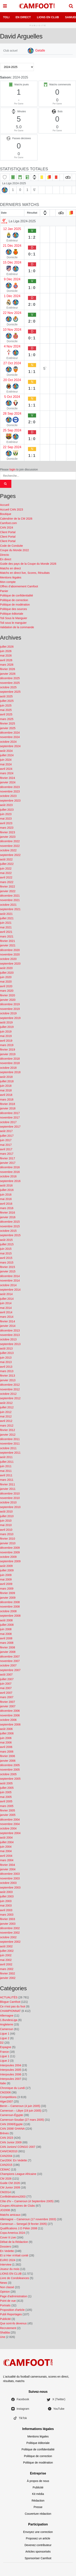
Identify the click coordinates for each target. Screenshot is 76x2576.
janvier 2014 (7, 1325)
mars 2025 (6, 719)
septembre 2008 (10, 1615)
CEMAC (5, 2169)
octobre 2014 (8, 1285)
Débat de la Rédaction (14, 2241)
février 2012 (7, 1430)
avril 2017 (6, 1149)
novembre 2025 (10, 682)
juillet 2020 (7, 972)
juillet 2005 (7, 1787)
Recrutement (8, 2328)
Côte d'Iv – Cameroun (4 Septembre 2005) (27, 2201)
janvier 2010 (7, 1543)
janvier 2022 (7, 891)
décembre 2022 (10, 841)
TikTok (20, 2418)
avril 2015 (6, 1257)
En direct (5, 559)
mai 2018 (6, 1090)
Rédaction (38, 2500)
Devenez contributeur (38, 2545)
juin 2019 (6, 1031)
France (4, 2051)
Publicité (5, 2319)
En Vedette (7, 2251)
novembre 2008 (10, 1606)
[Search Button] (71, 6)
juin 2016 (6, 1194)
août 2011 (6, 1457)
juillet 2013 (7, 1353)
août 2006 (6, 1729)
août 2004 (6, 1837)
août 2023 (6, 805)
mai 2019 (6, 1036)
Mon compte (8, 582)
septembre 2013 (10, 1344)
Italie (3, 2083)
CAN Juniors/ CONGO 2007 (17, 2146)
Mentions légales (10, 577)
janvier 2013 (7, 1380)
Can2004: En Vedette (13, 2160)
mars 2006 (6, 1751)
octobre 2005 (8, 1774)
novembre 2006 (10, 1715)
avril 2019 (6, 1040)
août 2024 (6, 750)
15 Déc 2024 (12, 262)
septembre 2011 (10, 1452)
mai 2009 (6, 1579)
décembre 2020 (10, 950)
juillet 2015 (7, 1244)
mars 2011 (6, 1479)
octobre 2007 (8, 1665)
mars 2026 (6, 664)
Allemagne (6, 2015)
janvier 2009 (7, 1597)
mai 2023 (6, 818)
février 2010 (7, 1538)
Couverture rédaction (38, 2513)
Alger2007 (6, 2101)
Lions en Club (48, 17)
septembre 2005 (10, 1778)
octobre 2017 (8, 1122)
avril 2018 (6, 1094)
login (13, 469)
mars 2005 (6, 1806)
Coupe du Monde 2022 (14, 550)
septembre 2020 (10, 963)
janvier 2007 (7, 1706)
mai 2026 (6, 655)
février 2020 (7, 995)
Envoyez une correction (38, 2532)
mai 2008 (6, 1633)
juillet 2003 (7, 1896)
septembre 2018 (10, 1072)
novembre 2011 (10, 1443)
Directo (4, 554)
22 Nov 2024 (12, 313)
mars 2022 (6, 882)
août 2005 (6, 1783)
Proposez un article (38, 2538)
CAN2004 (6, 2156)
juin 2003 (6, 1901)
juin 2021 (6, 922)
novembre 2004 (10, 1824)
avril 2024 (6, 768)
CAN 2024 (6, 527)
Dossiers (5, 2246)
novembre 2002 (10, 1932)
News (3, 2282)
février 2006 (7, 1756)
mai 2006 (6, 1742)
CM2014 (5, 2192)
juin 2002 (6, 1955)
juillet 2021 (7, 918)
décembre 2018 (10, 1058)
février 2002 (7, 1973)
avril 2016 (6, 1203)
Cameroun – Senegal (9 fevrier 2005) (23, 2223)
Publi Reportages (11, 2314)
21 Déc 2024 (12, 245)
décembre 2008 (10, 1602)
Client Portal (7, 532)
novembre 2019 (10, 1008)
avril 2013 (6, 1366)
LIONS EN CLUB (11, 2273)
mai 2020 (6, 981)
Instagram (20, 2409)
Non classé (7, 2287)
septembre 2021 (10, 909)
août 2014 (6, 1294)
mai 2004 (6, 1851)
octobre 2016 (8, 1176)
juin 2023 (6, 814)
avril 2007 (6, 1692)
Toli (6, 17)
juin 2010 (6, 1520)
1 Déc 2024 (12, 296)
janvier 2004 (7, 1869)
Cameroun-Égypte (11, 2115)
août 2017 (6, 1131)
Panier (4, 591)
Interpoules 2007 (10, 2078)
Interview (5, 2264)
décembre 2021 (10, 895)
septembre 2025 (10, 691)
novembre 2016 (10, 1172)
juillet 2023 (7, 809)
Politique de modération (15, 604)
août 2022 (6, 859)
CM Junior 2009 (10, 2187)
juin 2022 (6, 868)
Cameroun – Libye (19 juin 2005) (20, 2110)
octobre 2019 (8, 1013)
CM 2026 (6, 2178)
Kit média (38, 2494)
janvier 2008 (7, 1651)
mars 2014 (6, 1316)
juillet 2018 (7, 1081)
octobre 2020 (8, 959)
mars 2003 (6, 1914)
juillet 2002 (7, 1950)
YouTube (56, 2409)
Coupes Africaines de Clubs (17, 2205)
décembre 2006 (10, 1710)
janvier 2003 (7, 1923)
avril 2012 (6, 1421)
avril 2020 (6, 986)
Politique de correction (14, 600)
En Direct (23, 17)
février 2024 (7, 778)
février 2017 (7, 1158)
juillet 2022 (7, 863)
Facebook (20, 2399)
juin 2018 (6, 1085)
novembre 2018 (10, 1063)
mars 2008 (6, 1642)
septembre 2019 (10, 1018)
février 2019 (7, 1049)
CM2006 (5, 2092)
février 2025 (7, 723)
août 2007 (6, 1674)
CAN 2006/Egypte (11, 2124)
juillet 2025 (7, 700)
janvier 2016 (7, 1217)
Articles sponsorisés (38, 2551)
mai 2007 (6, 1688)
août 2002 (6, 1946)
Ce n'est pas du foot (12, 2006)
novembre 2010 (10, 1498)
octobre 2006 (8, 1719)
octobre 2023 (8, 796)
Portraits (5, 2305)
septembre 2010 (10, 1507)
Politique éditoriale (11, 613)
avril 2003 (6, 1910)
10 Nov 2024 (12, 329)
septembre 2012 (10, 1398)
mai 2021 (6, 927)
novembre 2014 (10, 1280)
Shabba (5, 2332)
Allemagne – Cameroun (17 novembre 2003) (28, 2219)
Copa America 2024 (12, 2232)
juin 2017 (6, 1140)
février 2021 (7, 941)
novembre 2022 (10, 845)
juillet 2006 (7, 1733)
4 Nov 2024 (12, 346)
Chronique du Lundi (12, 2088)
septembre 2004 (10, 1833)
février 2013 (7, 1375)
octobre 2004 (8, 1828)
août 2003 (6, 1892)
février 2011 (7, 1484)
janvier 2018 (7, 1108)
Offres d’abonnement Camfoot (19, 586)
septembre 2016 (10, 1181)
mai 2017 (6, 1144)
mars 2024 (6, 773)
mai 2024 (6, 764)
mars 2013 (6, 1371)
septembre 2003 (10, 1887)
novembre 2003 (10, 1878)
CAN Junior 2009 (11, 2142)
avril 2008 (6, 1638)
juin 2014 (6, 1303)
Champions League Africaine (18, 2174)
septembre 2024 (10, 746)
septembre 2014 (10, 1289)
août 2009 (6, 1566)
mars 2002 (6, 1969)
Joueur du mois (9, 2269)
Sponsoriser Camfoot (38, 2558)
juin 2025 (6, 705)
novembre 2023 (10, 791)
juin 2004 (6, 1846)
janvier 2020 (7, 999)
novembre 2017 (10, 1117)
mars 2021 (6, 936)
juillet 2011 (7, 1461)
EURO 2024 (7, 2260)
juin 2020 (6, 977)
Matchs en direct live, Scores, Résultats (25, 572)
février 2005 (7, 1810)
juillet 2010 (7, 1516)
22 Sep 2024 (12, 447)
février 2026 (7, 669)
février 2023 (7, 832)
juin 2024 (6, 759)
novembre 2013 (10, 1335)
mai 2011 (6, 1470)
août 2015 (6, 1239)
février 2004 (7, 1864)
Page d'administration (13, 2296)
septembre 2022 (10, 855)
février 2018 (7, 1104)
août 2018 (6, 1076)
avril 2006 (6, 1747)
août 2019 (6, 1022)
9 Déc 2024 (12, 279)
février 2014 (7, 1321)
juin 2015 (6, 1248)
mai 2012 (6, 1416)
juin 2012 (6, 1412)
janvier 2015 (7, 1271)
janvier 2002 (7, 1978)
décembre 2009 (10, 1547)
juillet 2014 (7, 1298)
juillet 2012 (7, 1407)
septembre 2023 (10, 800)
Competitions (8, 2097)
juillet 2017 (7, 1135)
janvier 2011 (7, 1488)
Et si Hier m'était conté (14, 2255)
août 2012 (6, 1403)
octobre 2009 (8, 1556)
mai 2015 (6, 1253)
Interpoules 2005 (10, 2069)
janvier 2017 (7, 1162)
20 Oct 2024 (12, 380)
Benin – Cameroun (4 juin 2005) (20, 2106)
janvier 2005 (7, 1815)
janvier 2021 (7, 945)
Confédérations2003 (13, 2196)
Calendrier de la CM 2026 (16, 518)
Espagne (5, 2047)
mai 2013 (6, 1362)
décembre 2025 (10, 678)
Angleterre (6, 2024)
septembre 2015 (10, 1235)
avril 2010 (6, 1529)
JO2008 (5, 2210)
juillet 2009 (7, 1570)
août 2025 (6, 696)
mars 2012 (6, 1425)
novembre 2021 (10, 900)
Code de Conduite (11, 545)
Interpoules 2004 (10, 2065)
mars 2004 (6, 1860)
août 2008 (6, 1620)
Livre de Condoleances (14, 2278)
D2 (2, 2042)
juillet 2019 (7, 1026)
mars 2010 (6, 1534)
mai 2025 (6, 710)
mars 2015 (6, 1262)
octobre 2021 (8, 904)
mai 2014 (6, 1307)
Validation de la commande (17, 627)
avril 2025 (6, 714)
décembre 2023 (10, 787)
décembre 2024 (10, 732)
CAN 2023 (6, 2137)
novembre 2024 (10, 737)
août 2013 (6, 1348)
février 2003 (7, 1919)
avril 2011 (6, 1475)
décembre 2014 (10, 1276)
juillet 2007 (7, 1679)
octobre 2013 (8, 1339)
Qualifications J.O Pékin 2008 (18, 2228)
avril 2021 (6, 931)
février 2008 (7, 1647)
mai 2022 (6, 873)
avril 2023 (6, 823)
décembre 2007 (10, 1656)
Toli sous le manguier (13, 622)
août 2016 (6, 1185)
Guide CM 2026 (10, 2183)
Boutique (5, 514)
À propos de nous (38, 2481)
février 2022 (7, 886)
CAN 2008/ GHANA (12, 2128)
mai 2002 (6, 1960)
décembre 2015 (10, 1221)
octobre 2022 (8, 850)
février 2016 (7, 1212)
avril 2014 (6, 1312)
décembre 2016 (10, 1167)
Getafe (40, 50)
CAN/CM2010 (8, 2151)
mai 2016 (6, 1199)
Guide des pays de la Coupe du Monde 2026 (28, 563)
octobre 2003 (8, 1882)
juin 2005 (6, 1792)
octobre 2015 (8, 1230)
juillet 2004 (7, 1842)
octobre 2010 (8, 1502)
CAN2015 (6, 2164)
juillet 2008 (7, 1624)
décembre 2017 (10, 1113)
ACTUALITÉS (8, 1997)
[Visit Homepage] (38, 6)
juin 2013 (6, 1357)
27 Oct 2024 (12, 363)
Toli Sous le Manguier (13, 618)
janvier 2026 (7, 673)
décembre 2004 (10, 1819)
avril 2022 (6, 877)
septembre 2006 (10, 1724)
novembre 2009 (10, 1552)
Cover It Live (8, 2237)
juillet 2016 (7, 1190)
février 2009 (7, 1593)
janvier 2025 (7, 728)
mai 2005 (6, 1797)
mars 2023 (6, 827)
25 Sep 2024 (12, 430)
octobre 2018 (8, 1067)
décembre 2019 (10, 1004)
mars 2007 (6, 1697)
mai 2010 (6, 1525)
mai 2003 (6, 1905)
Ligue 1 (4, 2033)
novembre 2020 (10, 954)
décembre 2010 (10, 1493)
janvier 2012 (7, 1434)
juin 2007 (6, 1683)
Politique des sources (13, 609)
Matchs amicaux (10, 2214)
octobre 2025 (8, 687)
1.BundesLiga (8, 2020)
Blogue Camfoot (10, 2001)
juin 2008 (6, 1629)
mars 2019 (6, 1045)
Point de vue (8, 2300)
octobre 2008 (8, 1611)
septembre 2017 (10, 1126)
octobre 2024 (8, 741)
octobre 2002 (8, 1937)
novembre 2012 (10, 1389)
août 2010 (6, 1511)
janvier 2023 (7, 836)
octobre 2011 (8, 1448)
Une (2, 2337)
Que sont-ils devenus (13, 2323)
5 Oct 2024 (12, 396)
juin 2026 (6, 651)
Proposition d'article (12, 2309)
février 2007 (7, 1701)
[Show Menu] (5, 6)
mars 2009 (6, 1588)
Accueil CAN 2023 (11, 509)
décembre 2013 (10, 1330)
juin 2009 (6, 1575)
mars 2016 (6, 1208)
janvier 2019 (7, 1054)
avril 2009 (6, 1584)
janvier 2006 (7, 1760)
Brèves (4, 2133)
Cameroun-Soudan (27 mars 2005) (22, 2119)
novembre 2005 (10, 1769)
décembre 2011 (10, 1439)
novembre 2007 (10, 1661)
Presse (38, 2507)
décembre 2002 (10, 1928)
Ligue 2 (4, 2038)
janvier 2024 (7, 782)
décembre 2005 (10, 1765)
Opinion (5, 2291)
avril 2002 (6, 1964)
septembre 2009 (10, 1561)
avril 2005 (6, 1801)
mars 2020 (6, 990)
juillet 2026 (7, 646)
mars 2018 (6, 1099)
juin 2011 (6, 1466)
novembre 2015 (10, 1226)
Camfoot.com (8, 523)
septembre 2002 (10, 1941)
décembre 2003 (10, 1873)
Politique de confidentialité (16, 595)
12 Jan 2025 (12, 229)
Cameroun (6, 2029)
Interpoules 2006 (10, 2074)
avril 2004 (6, 1855)
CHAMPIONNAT (10, 2010)
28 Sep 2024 (12, 413)
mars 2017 (6, 1153)
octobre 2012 (8, 1393)
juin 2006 (6, 1738)
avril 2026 (6, 660)
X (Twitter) (56, 2399)
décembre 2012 (10, 1384)
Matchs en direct (10, 568)
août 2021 (6, 913)
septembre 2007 (10, 1670)
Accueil (4, 504)
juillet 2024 (7, 755)
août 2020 (6, 968)
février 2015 (7, 1267)
